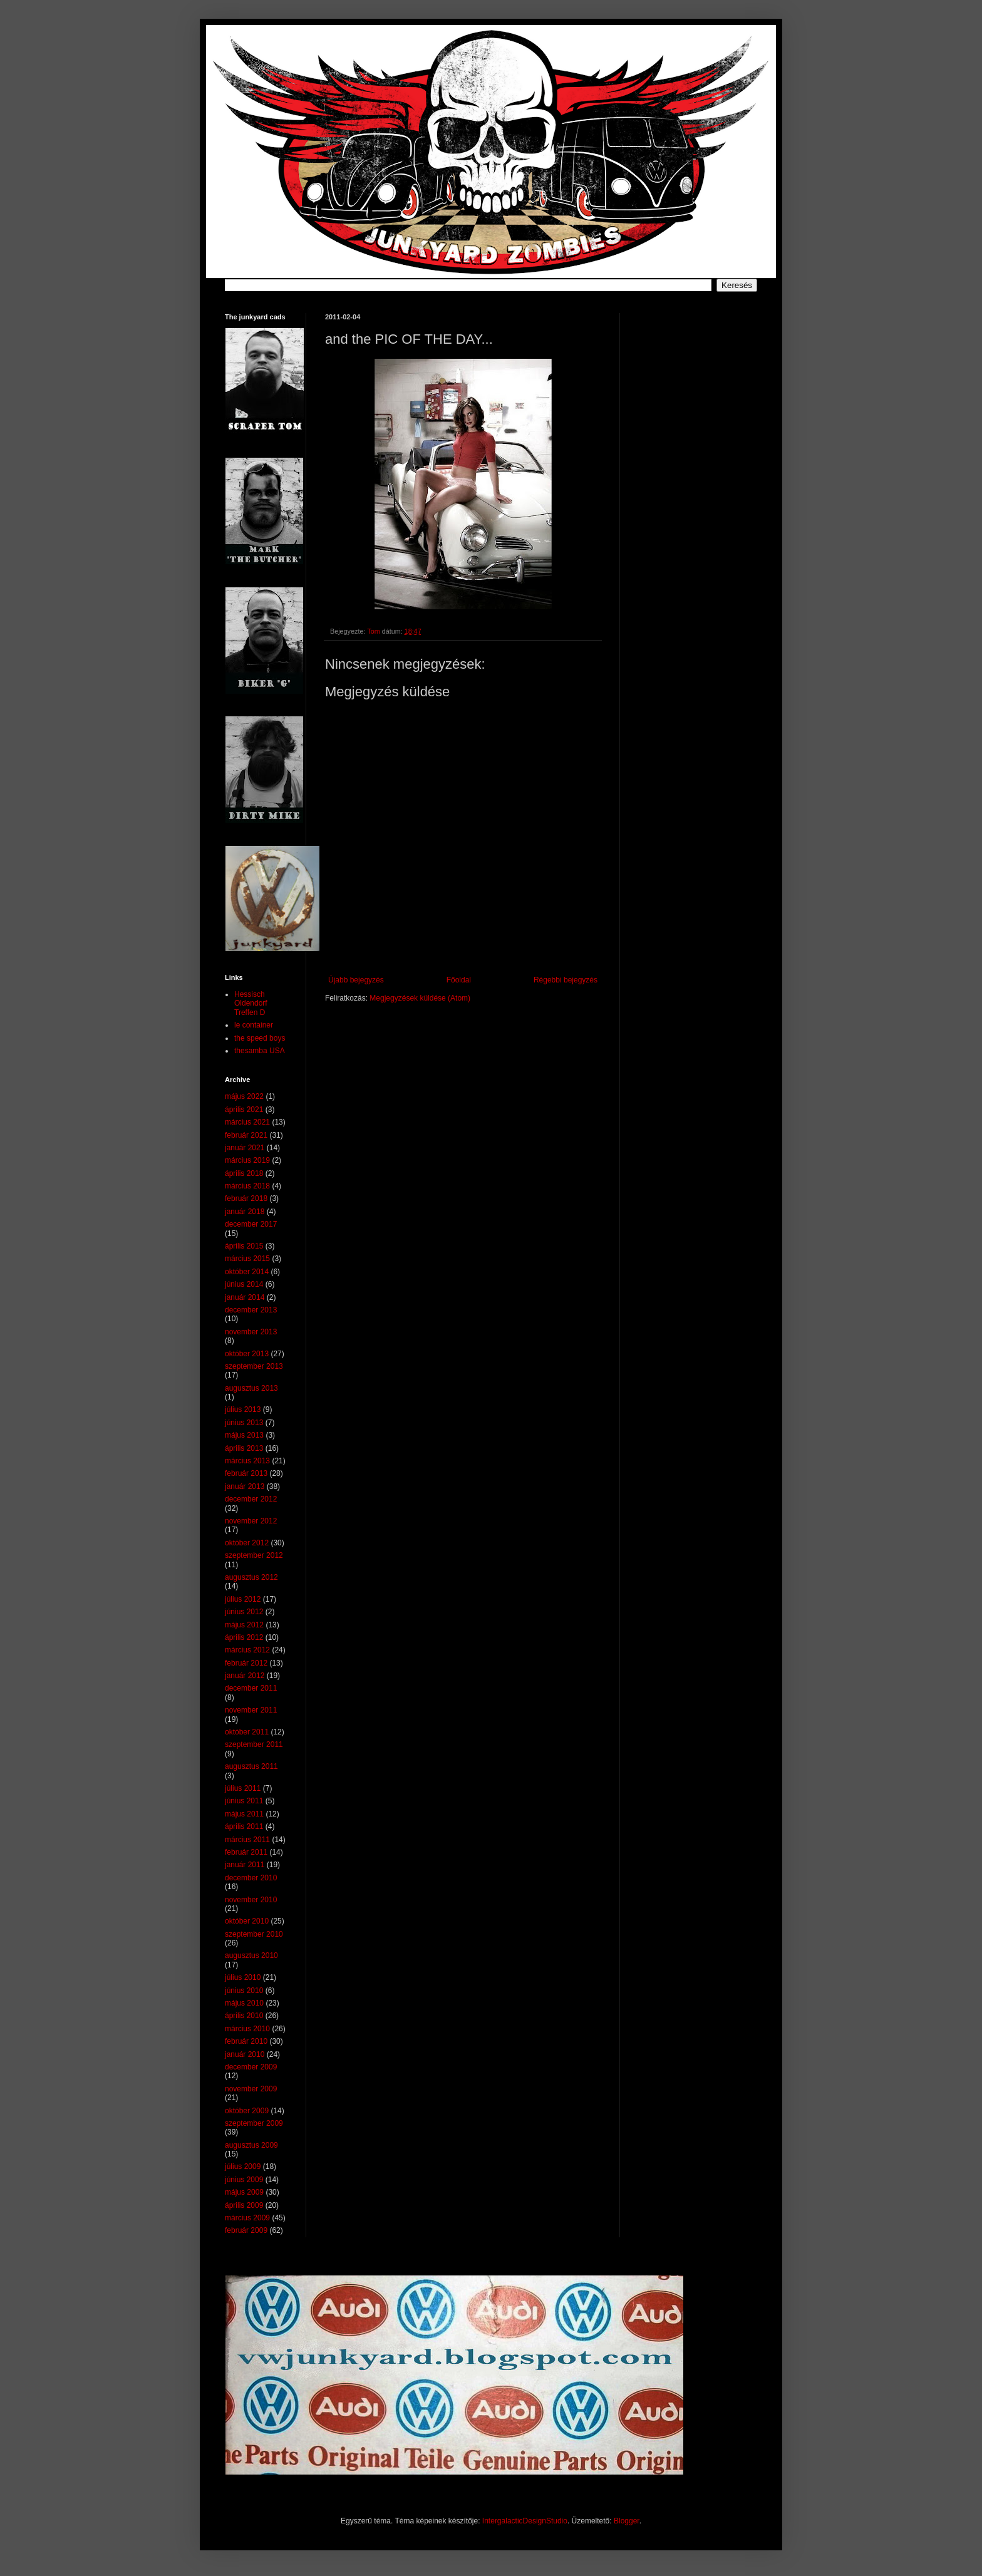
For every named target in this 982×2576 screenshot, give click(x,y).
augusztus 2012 (251, 1577)
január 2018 (244, 1211)
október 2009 (247, 2110)
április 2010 (244, 2015)
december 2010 (251, 1877)
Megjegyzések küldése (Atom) (420, 998)
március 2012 (247, 1650)
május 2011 (244, 1814)
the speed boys (259, 1038)
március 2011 (247, 1839)
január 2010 (244, 2054)
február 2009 (246, 2230)
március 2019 (247, 1160)
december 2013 (251, 1310)
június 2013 (244, 1422)
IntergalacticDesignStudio (524, 2521)
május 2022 (244, 1096)
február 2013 (246, 1473)
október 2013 (247, 1353)
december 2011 (251, 1688)
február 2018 (246, 1198)
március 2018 (247, 1186)
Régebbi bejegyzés (565, 980)
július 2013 (243, 1409)
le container (253, 1025)
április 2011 (244, 1826)
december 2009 (251, 2067)
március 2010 (247, 2028)
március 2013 (247, 1460)
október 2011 (247, 1732)
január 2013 (244, 1486)
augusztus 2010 (251, 1955)
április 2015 (244, 1246)
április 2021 (244, 1109)
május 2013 (244, 1435)
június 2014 (244, 1284)
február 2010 (246, 2041)
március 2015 (247, 1258)
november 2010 (251, 1899)
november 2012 (251, 1521)
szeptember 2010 (254, 1934)
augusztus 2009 (251, 2145)
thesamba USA (259, 1050)
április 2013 (244, 1448)
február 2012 (246, 1663)
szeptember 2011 (254, 1744)
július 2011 (243, 1788)
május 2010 (244, 2003)
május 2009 (244, 2192)
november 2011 (251, 1710)
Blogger (626, 2521)
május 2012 (244, 1624)
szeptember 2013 (254, 1366)
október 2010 (247, 1921)
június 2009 (244, 2179)
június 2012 (244, 1611)
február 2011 (246, 1852)
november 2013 (251, 1331)
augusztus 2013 (251, 1388)
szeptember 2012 (254, 1555)
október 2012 (247, 1542)
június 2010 (244, 1990)
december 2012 (251, 1499)
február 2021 (246, 1135)
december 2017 (251, 1224)
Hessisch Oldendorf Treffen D (250, 1003)
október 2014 (247, 1271)
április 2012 (244, 1637)
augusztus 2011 (251, 1766)
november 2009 (251, 2088)
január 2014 (244, 1297)
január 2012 (244, 1675)
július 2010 (243, 1977)
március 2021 (247, 1122)
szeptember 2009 (254, 2123)
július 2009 (243, 2166)
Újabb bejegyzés (356, 980)
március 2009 (247, 2217)
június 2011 (244, 1800)
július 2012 (243, 1599)
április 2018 (244, 1173)
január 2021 (244, 1147)
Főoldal (459, 980)
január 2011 (244, 1864)
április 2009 (244, 2205)
